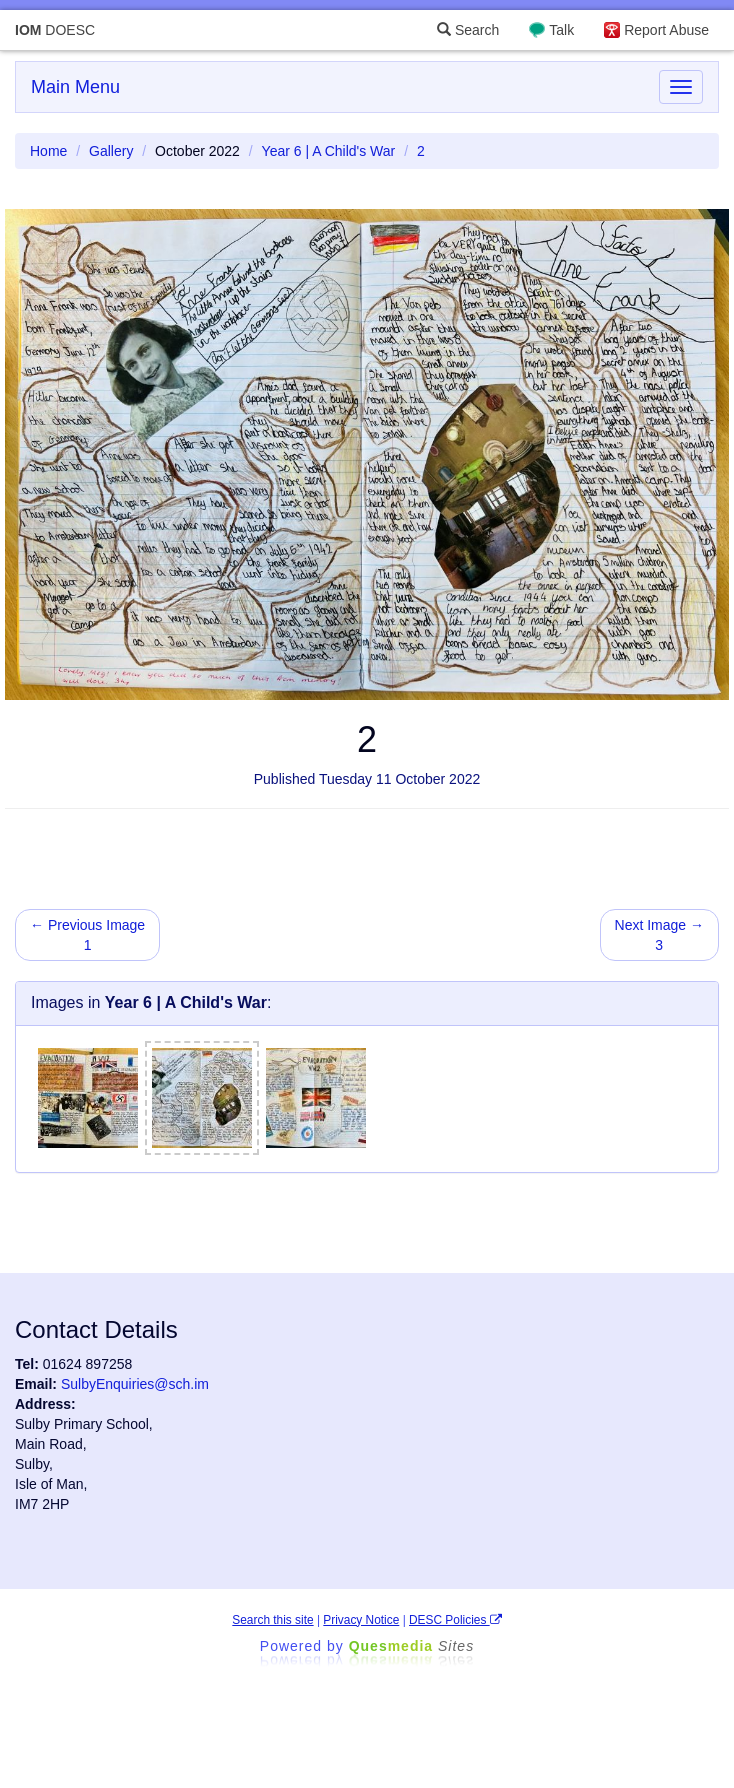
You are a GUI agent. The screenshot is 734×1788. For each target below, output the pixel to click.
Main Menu (75, 87)
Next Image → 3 (659, 935)
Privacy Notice (361, 1620)
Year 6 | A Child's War (329, 151)
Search (468, 30)
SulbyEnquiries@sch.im (135, 1384)
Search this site (272, 1620)
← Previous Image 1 (87, 935)
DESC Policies (455, 1620)
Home (48, 151)
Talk (561, 30)
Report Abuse (666, 30)
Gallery (111, 151)
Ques (412, 1646)
